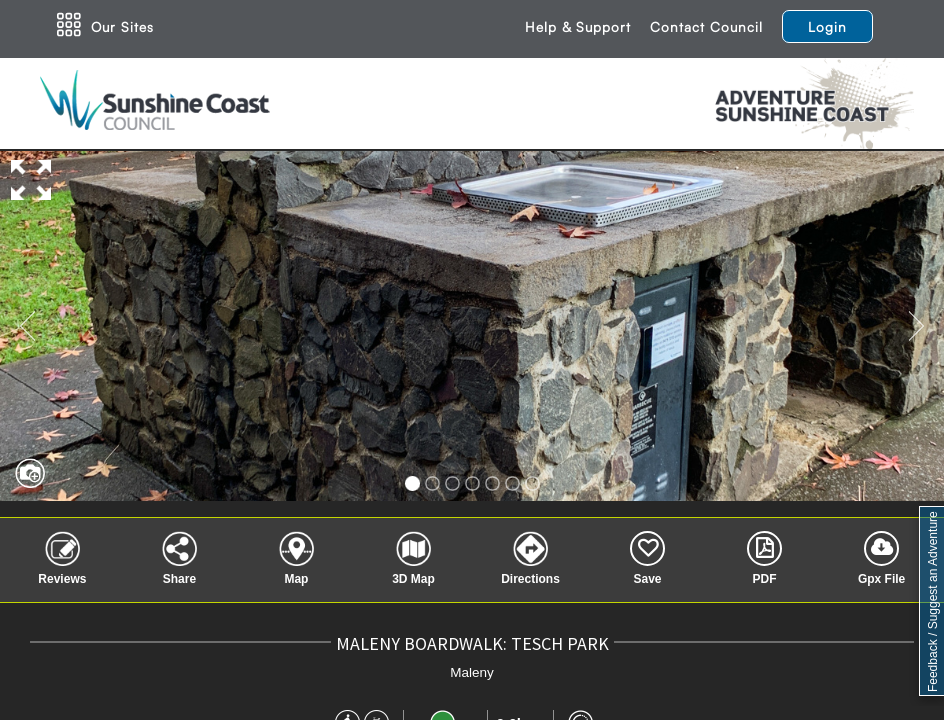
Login (827, 26)
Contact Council (706, 26)
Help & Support (578, 26)
